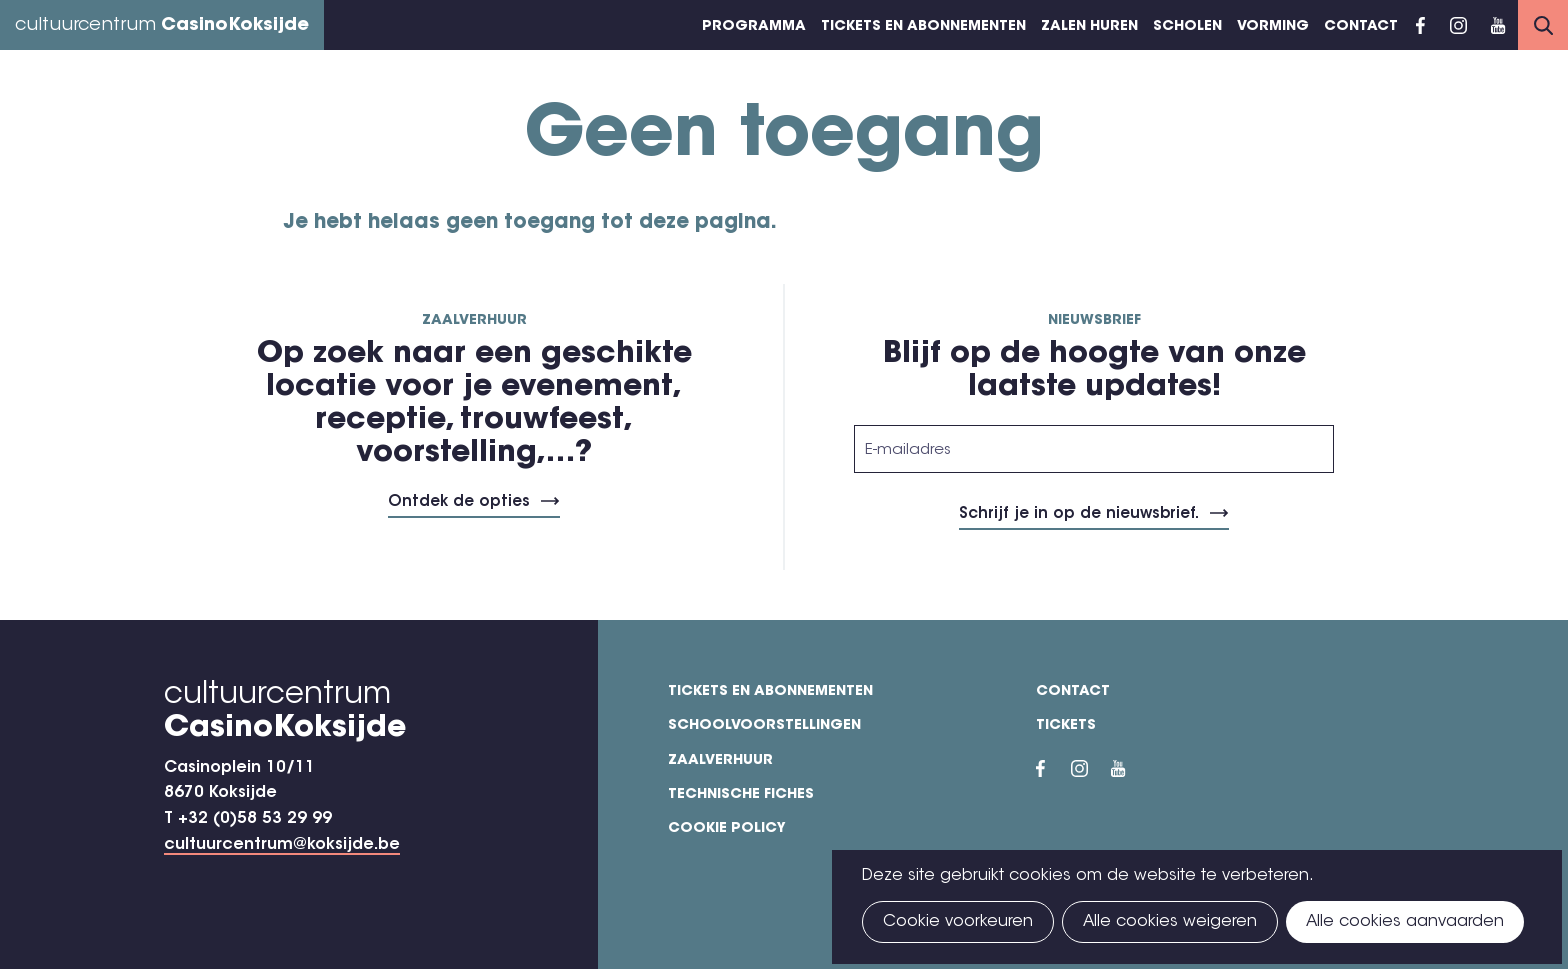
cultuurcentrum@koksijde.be (282, 845)
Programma (754, 27)
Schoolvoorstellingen (764, 726)
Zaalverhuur (720, 761)
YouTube (1498, 25)
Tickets (1066, 726)
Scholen (1187, 27)
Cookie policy (727, 829)
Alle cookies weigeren (1170, 922)
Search (1543, 25)
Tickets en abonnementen (923, 27)
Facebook (1420, 25)
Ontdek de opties (459, 502)
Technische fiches (741, 795)
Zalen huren (1089, 27)
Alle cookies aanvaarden (1405, 922)
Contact (1361, 27)
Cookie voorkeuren (958, 922)
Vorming (1273, 27)
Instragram (1458, 25)
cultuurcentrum (162, 26)
